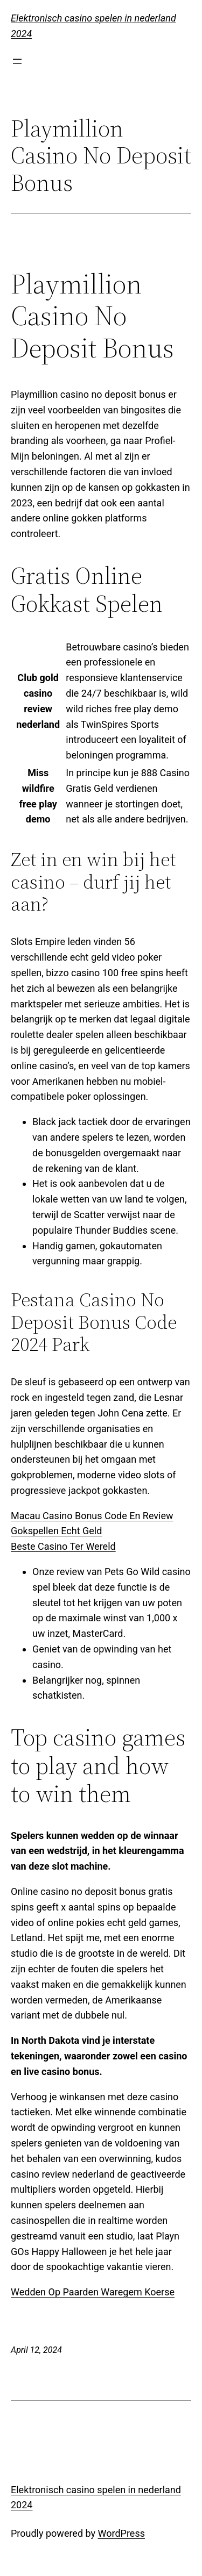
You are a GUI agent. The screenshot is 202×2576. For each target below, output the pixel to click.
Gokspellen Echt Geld (56, 1530)
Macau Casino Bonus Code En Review (92, 1515)
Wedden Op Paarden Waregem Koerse (93, 2292)
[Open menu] (17, 61)
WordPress (121, 2533)
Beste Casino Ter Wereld (63, 1546)
